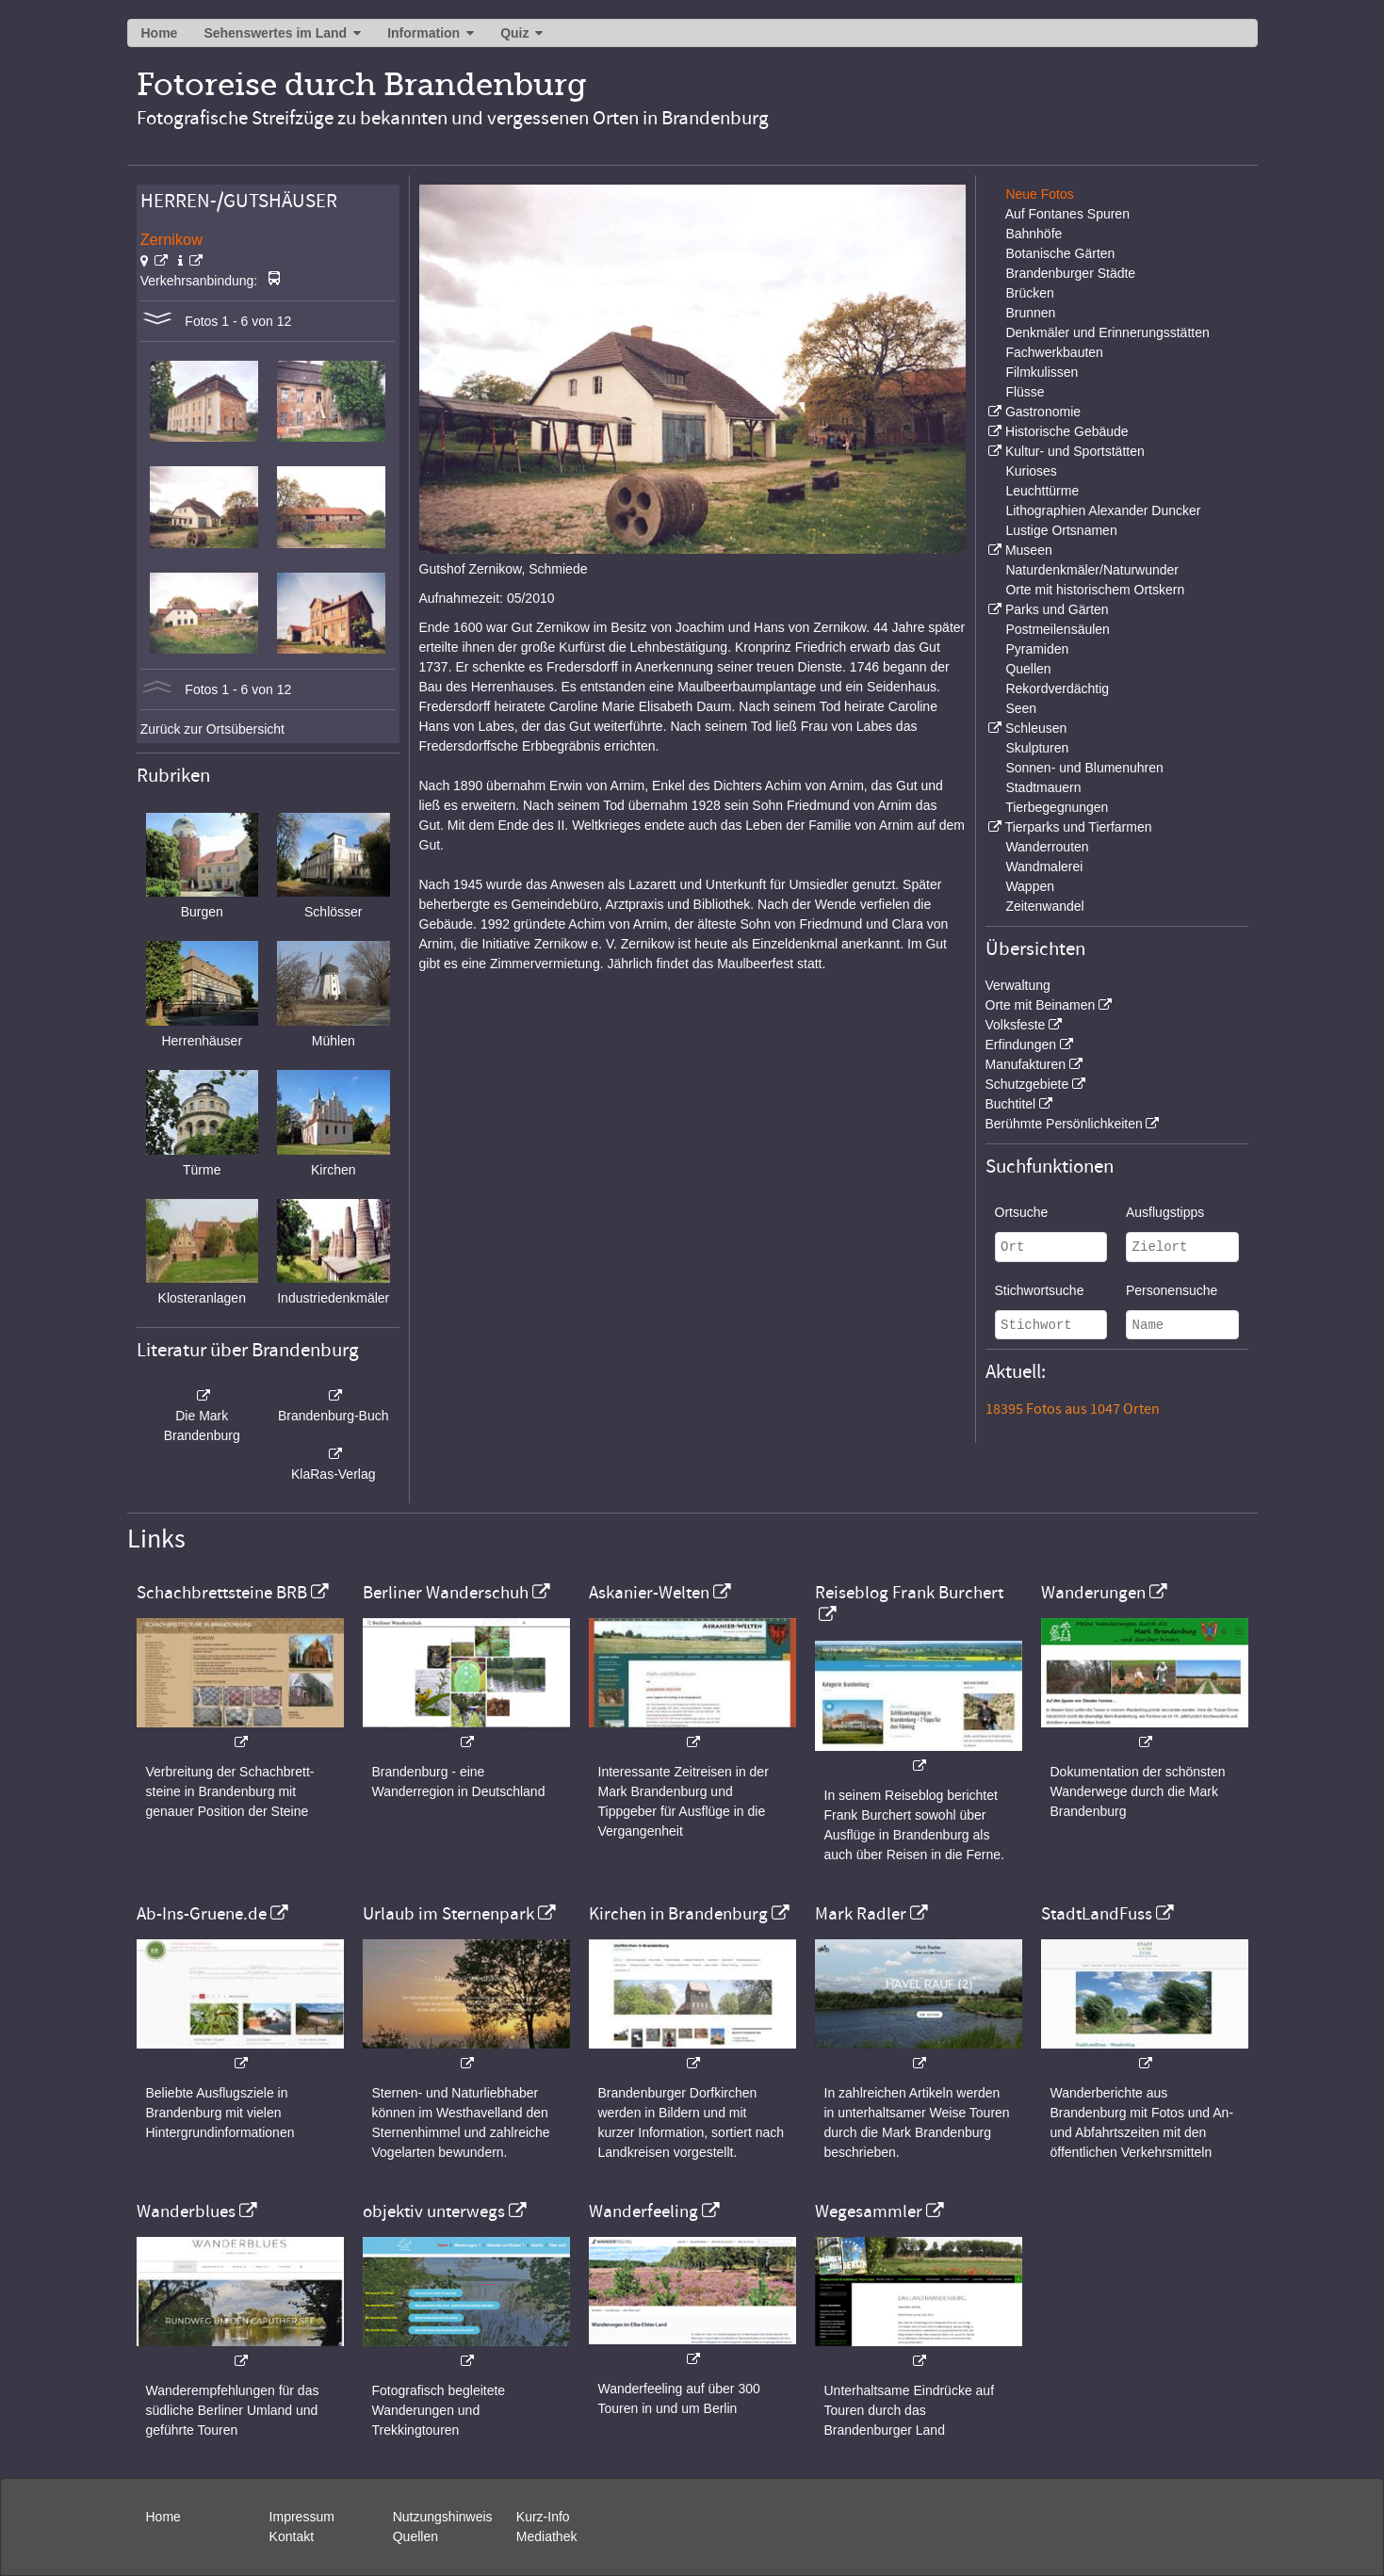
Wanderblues (186, 2211)
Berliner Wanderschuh (446, 1592)
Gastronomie (1043, 411)
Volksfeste (1015, 1024)
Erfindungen (1021, 1044)
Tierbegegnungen (1056, 807)
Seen (1020, 708)
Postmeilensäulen (1057, 629)
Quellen (1027, 668)
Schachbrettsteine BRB (222, 1592)
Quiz (514, 33)
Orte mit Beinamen (1040, 1005)
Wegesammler (868, 2211)
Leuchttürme (1042, 490)
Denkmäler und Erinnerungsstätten (1107, 332)
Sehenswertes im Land (275, 33)
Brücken (1029, 292)
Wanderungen (1093, 1592)
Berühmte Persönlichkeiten (1064, 1123)
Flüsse (1024, 391)
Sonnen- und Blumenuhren (1084, 767)
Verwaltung (1017, 985)
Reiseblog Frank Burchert (909, 1592)
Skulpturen (1036, 747)
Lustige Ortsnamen (1060, 530)
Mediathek (547, 2536)
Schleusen (1035, 728)
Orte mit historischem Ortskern (1094, 589)
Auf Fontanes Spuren (1067, 213)
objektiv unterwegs (434, 2211)
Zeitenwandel (1044, 906)
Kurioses (1030, 470)
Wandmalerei (1044, 866)
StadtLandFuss (1096, 1914)
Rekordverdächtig (1057, 688)
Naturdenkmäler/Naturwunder (1092, 569)
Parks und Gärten (1057, 609)
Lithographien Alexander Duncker (1102, 510)
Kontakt (291, 2536)
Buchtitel (1010, 1103)
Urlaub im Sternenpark (448, 1914)
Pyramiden (1036, 648)
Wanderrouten (1046, 846)
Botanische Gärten (1060, 253)
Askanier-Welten (649, 1592)
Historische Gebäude (1067, 431)
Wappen (1029, 886)
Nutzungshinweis (443, 2516)
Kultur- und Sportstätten (1075, 451)
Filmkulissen (1041, 372)
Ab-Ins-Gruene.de (202, 1914)
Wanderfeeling (643, 2211)
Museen (1028, 550)
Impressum (301, 2516)
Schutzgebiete (1027, 1084)
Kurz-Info (543, 2516)
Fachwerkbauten (1054, 352)
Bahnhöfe (1033, 233)
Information (423, 33)
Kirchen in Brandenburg (678, 1914)
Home (159, 33)
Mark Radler (860, 1914)
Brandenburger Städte (1070, 273)
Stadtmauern (1043, 787)
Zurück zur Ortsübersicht (212, 729)
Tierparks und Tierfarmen (1078, 826)
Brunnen (1030, 312)
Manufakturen (1025, 1064)
